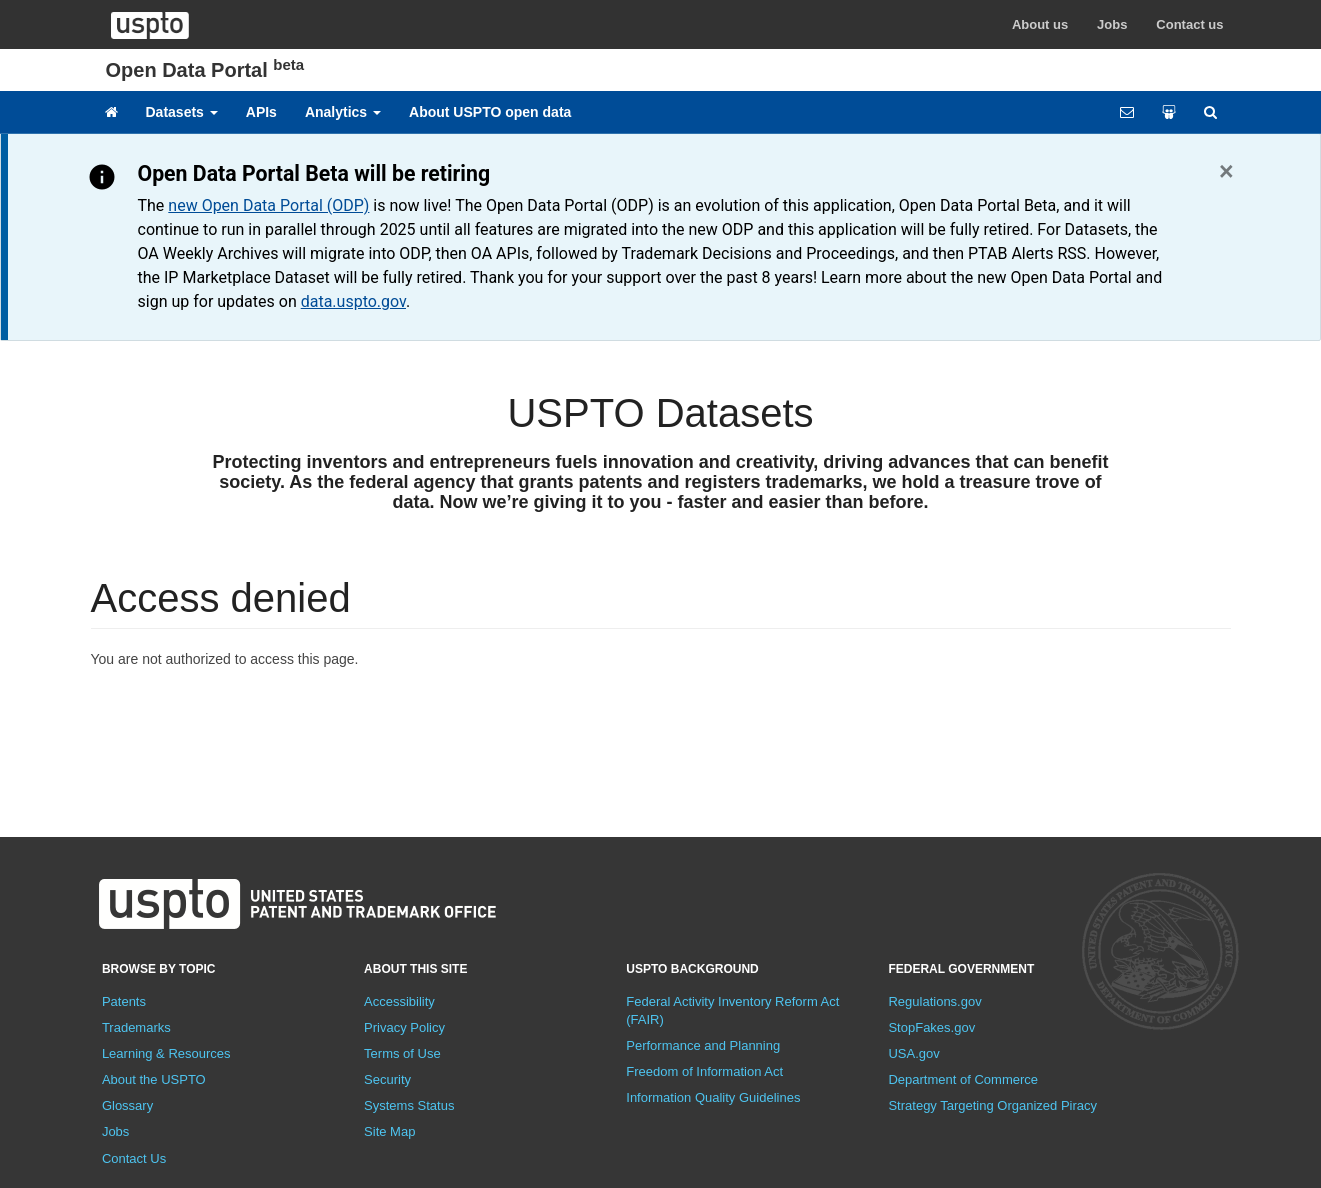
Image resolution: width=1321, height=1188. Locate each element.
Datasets (182, 112)
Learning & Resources (166, 1053)
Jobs (1112, 24)
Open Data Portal (205, 70)
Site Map (389, 1131)
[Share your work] (1169, 112)
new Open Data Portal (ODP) (268, 205)
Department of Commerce (963, 1079)
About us (1040, 24)
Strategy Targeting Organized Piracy (992, 1105)
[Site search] (1210, 112)
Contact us (1189, 24)
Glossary (127, 1105)
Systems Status (409, 1105)
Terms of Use (402, 1053)
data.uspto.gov (353, 301)
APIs (261, 112)
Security (387, 1079)
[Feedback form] (1127, 112)
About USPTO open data (490, 112)
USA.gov (913, 1053)
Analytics (343, 112)
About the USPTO (154, 1079)
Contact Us (134, 1158)
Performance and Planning (703, 1045)
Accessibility (399, 1001)
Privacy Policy (404, 1027)
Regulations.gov (934, 1001)
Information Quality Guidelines (713, 1097)
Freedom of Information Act (704, 1071)
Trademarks (136, 1027)
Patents (124, 1001)
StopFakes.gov (931, 1027)
